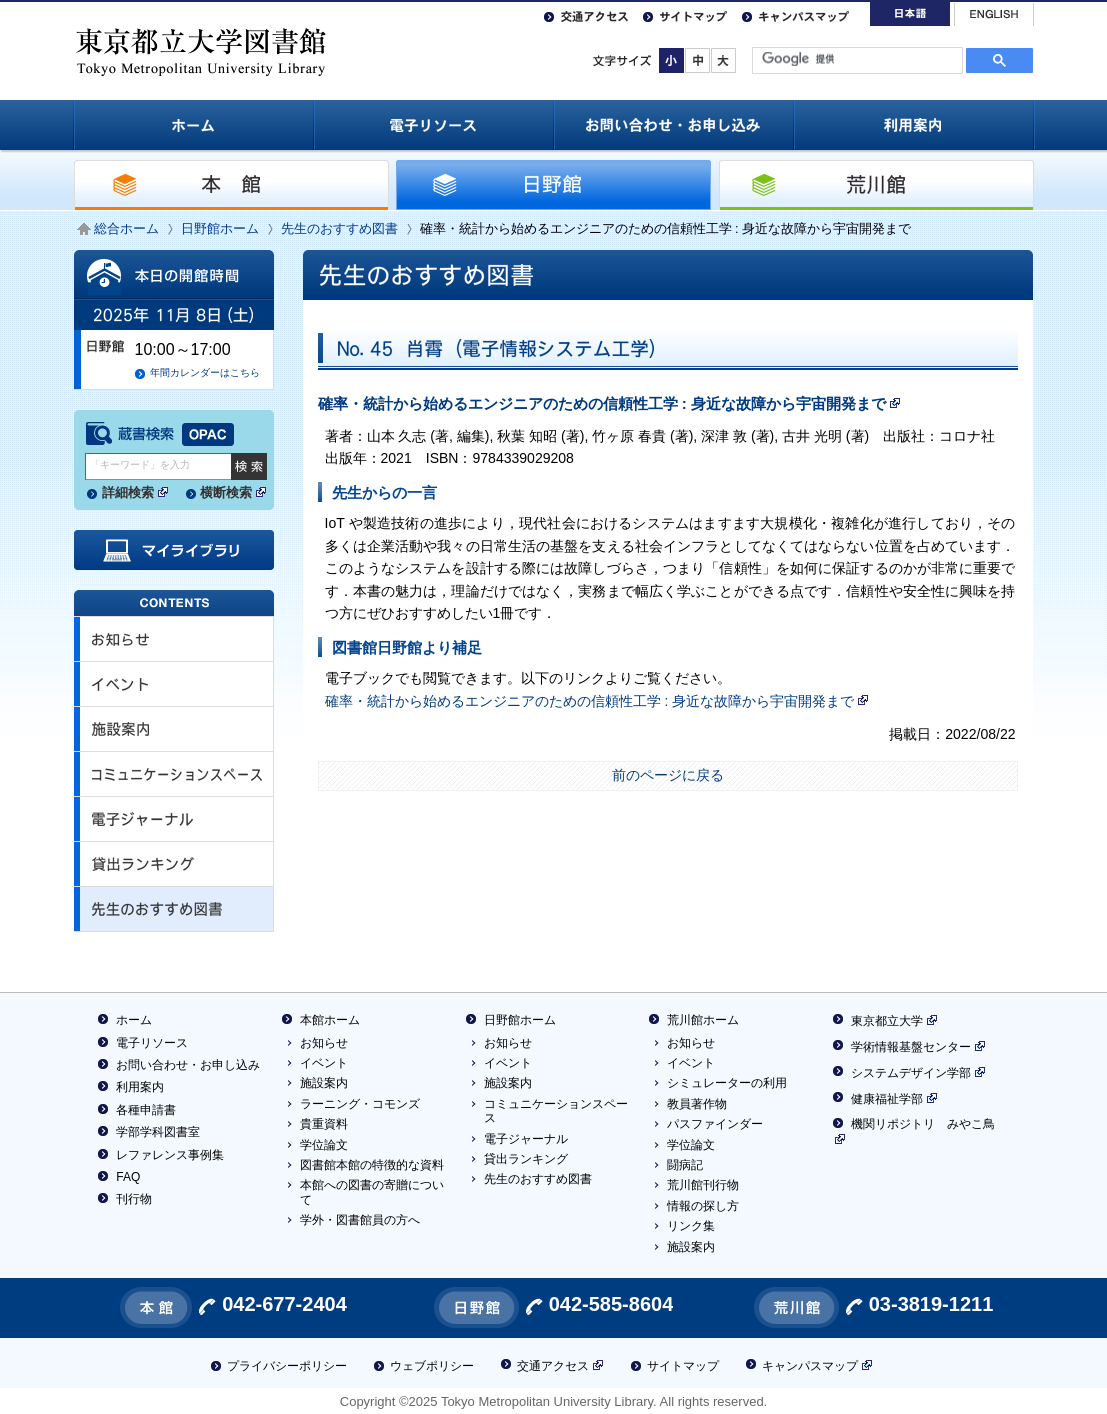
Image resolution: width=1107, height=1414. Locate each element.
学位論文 (324, 1145)
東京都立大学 (884, 1021)
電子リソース (152, 1043)
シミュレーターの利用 (727, 1083)
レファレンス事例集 (170, 1155)
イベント (324, 1063)
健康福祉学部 (884, 1099)
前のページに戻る (668, 775)
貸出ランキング (526, 1159)
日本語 (910, 14)
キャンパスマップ (804, 15)
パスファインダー (715, 1124)
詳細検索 (135, 494)
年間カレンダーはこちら (205, 372)
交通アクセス (594, 15)
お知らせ (324, 1043)
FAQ (128, 1177)
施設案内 (324, 1083)
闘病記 (685, 1165)
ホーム (134, 1020)
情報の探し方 (703, 1206)
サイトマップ (693, 15)
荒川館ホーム (703, 1020)
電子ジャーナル (526, 1139)
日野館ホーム (220, 228)
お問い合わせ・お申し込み (188, 1065)
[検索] (855, 59)
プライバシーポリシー (287, 1366)
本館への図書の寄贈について (372, 1192)
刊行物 (134, 1199)
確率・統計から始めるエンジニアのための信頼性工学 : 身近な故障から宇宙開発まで (609, 403)
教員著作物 (697, 1104)
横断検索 (233, 494)
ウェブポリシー (432, 1366)
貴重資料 (324, 1124)
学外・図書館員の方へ (360, 1220)
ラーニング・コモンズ (360, 1104)
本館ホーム (330, 1020)
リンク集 (691, 1226)
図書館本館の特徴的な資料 (372, 1165)
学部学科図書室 (158, 1132)
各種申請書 (146, 1110)
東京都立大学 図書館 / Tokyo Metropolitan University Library (202, 49)
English (994, 15)
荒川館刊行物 (703, 1185)
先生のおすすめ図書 (339, 228)
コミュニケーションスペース (556, 1111)
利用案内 (140, 1087)
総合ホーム (126, 228)
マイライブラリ (174, 550)
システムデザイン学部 (908, 1073)
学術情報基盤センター (908, 1047)
